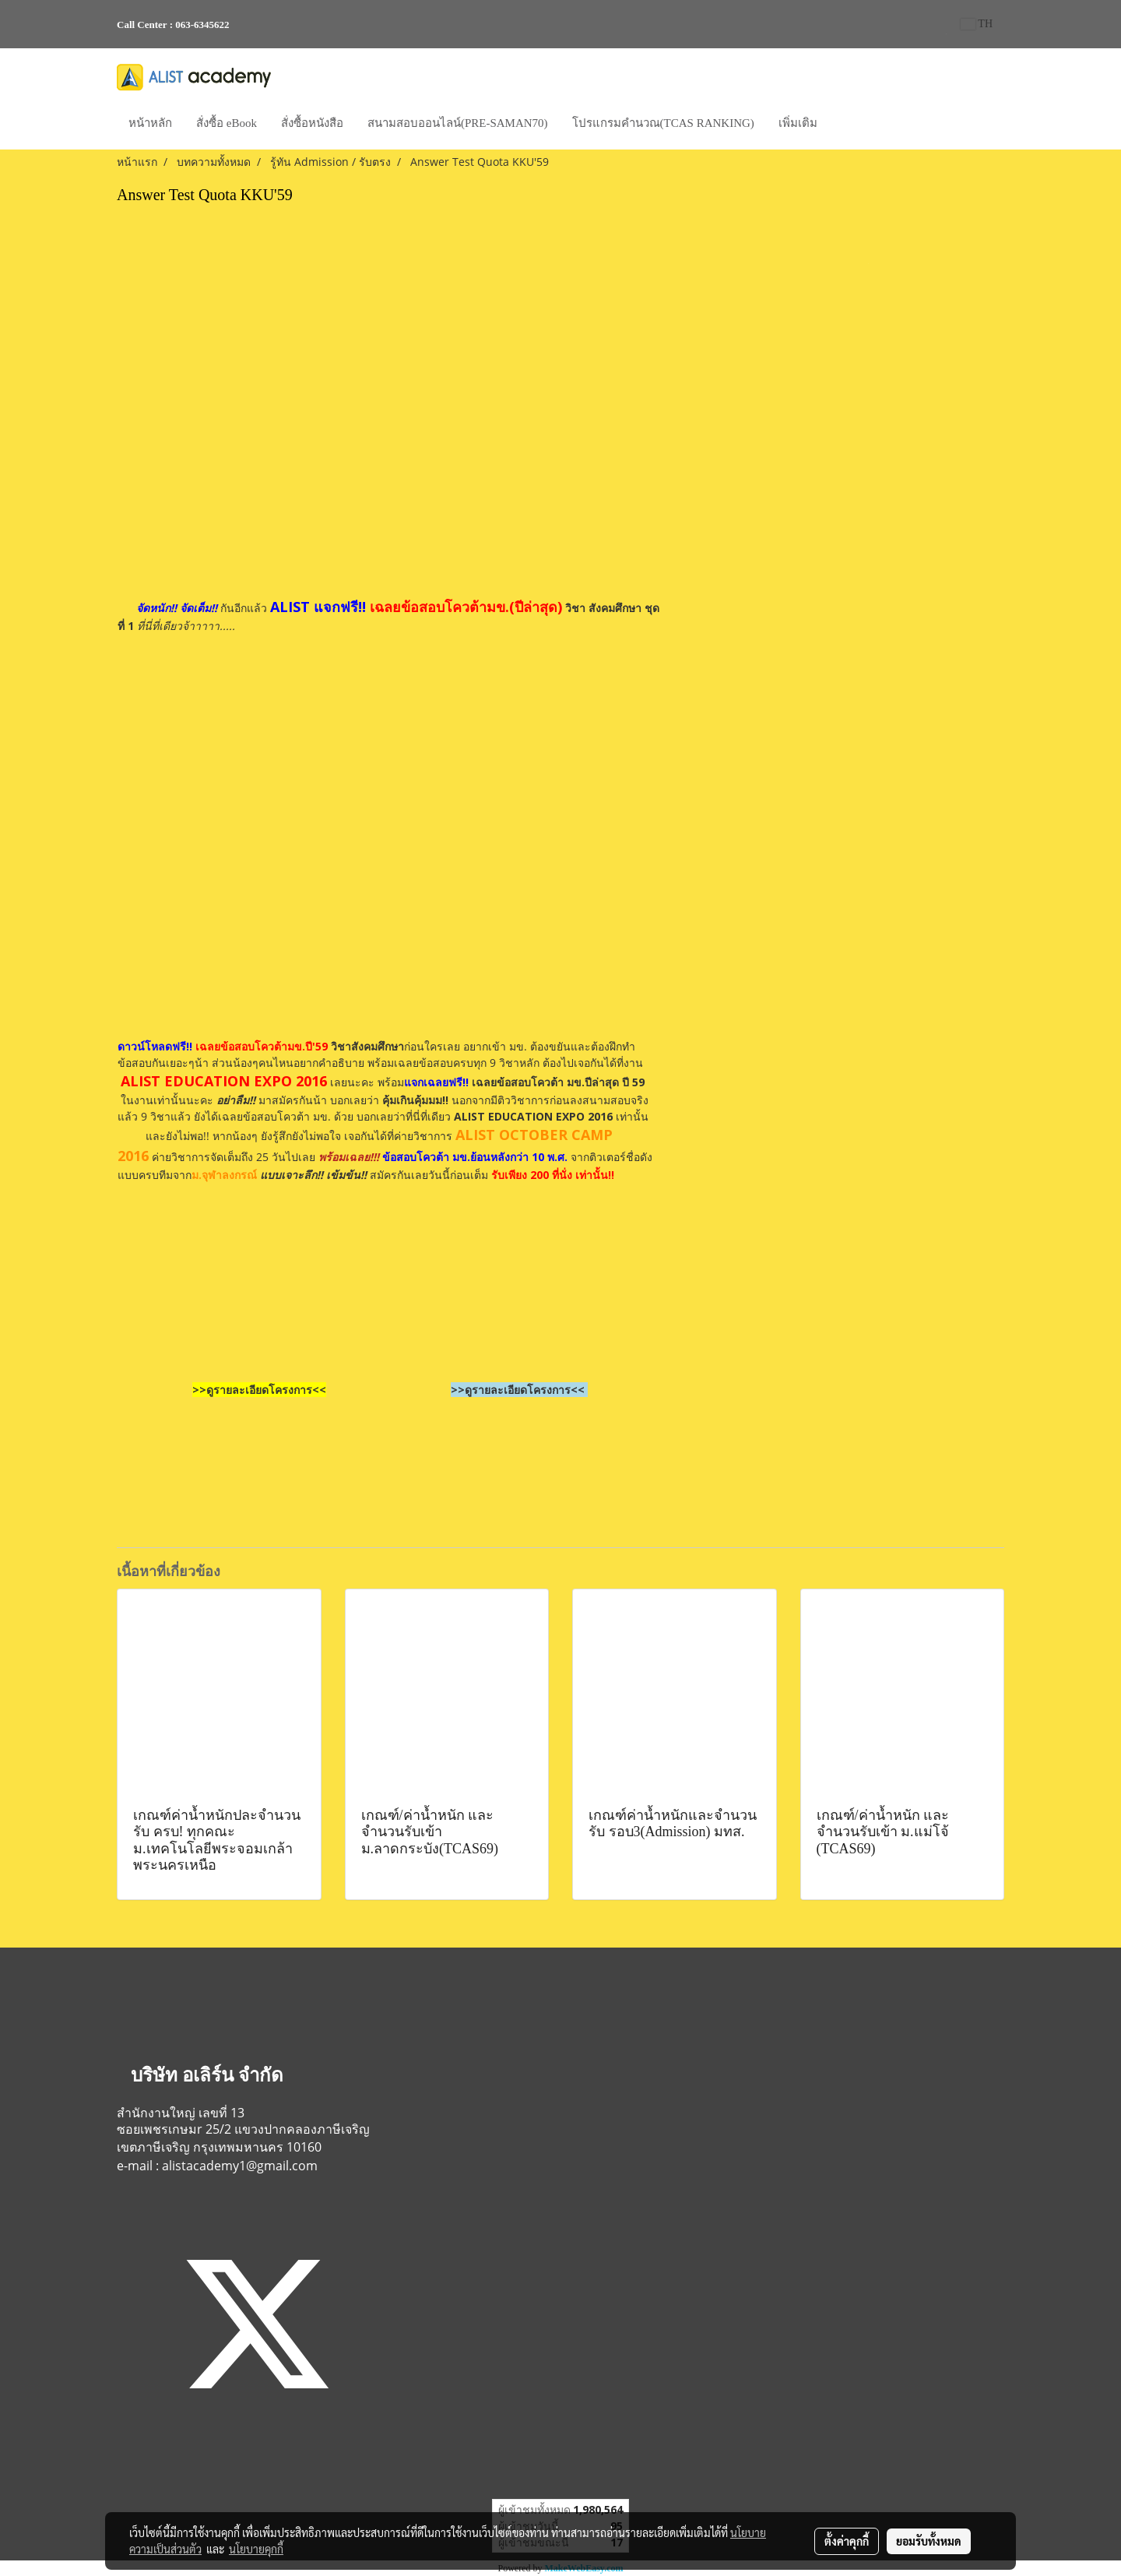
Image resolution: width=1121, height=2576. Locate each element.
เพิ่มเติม (797, 123)
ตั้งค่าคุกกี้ (846, 2541)
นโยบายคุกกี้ (256, 2549)
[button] (843, 124)
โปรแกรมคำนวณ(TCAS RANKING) (663, 123)
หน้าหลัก (150, 123)
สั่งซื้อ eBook (226, 123)
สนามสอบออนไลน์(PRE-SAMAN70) (457, 123)
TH (977, 24)
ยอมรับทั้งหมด (928, 2541)
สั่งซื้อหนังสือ (312, 123)
